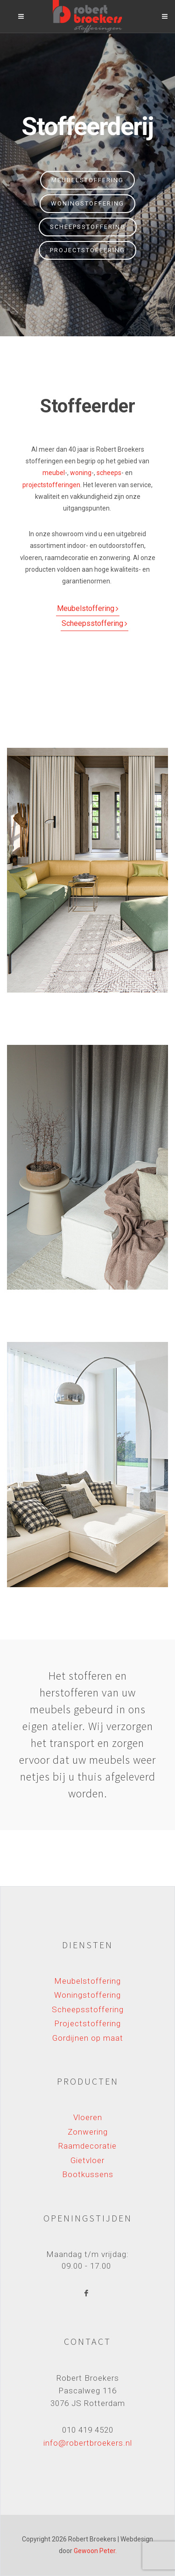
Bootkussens (87, 2174)
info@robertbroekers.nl (87, 2443)
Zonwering (88, 2131)
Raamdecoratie (87, 2145)
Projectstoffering (87, 250)
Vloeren (87, 2117)
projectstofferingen (51, 485)
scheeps (109, 472)
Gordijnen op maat (87, 2038)
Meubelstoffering (87, 180)
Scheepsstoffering (88, 226)
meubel (53, 472)
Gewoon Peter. (95, 2551)
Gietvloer (87, 2160)
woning (80, 472)
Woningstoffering (87, 203)
